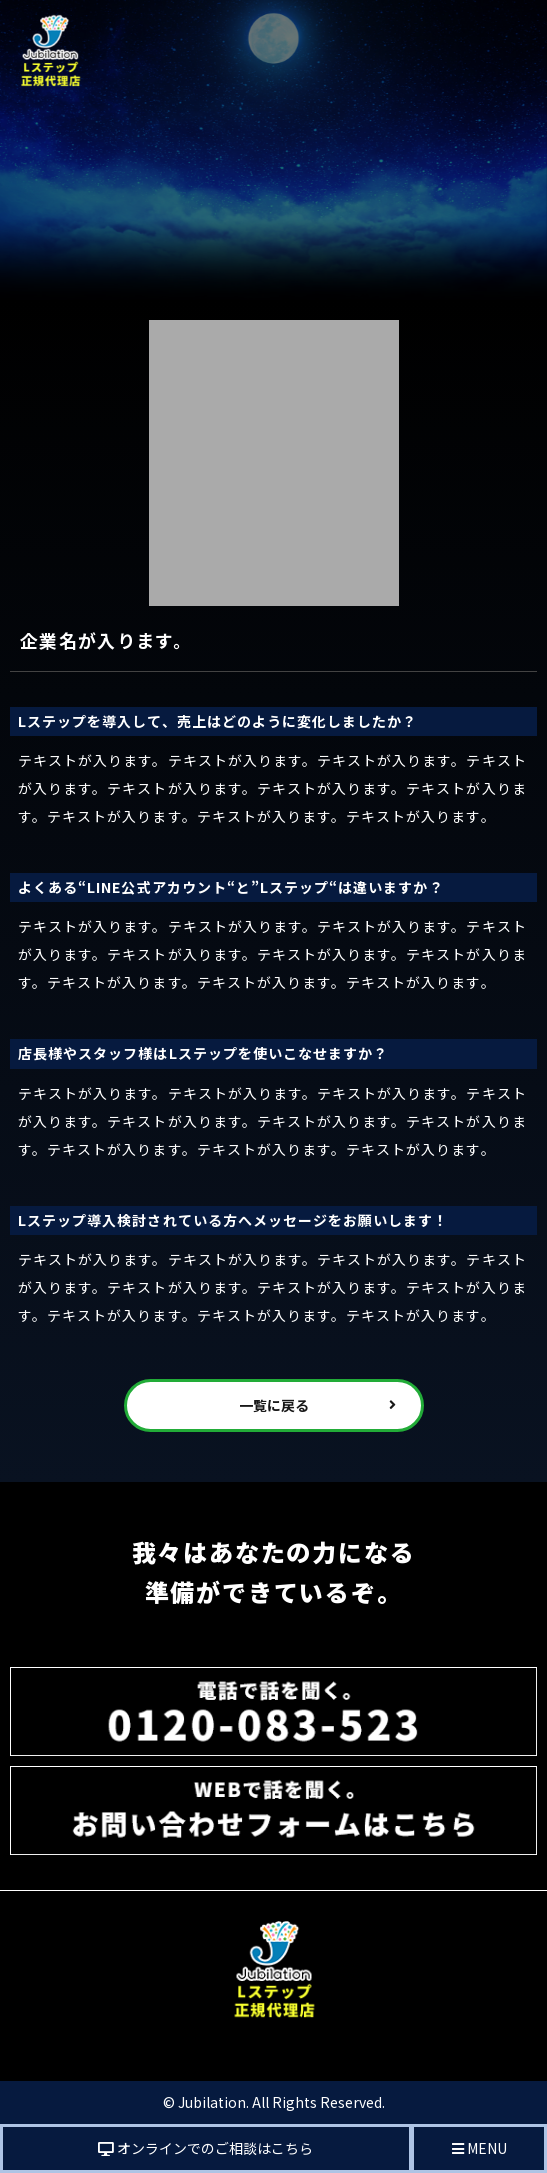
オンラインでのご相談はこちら (205, 2148)
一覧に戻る (274, 1405)
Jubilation (212, 2102)
